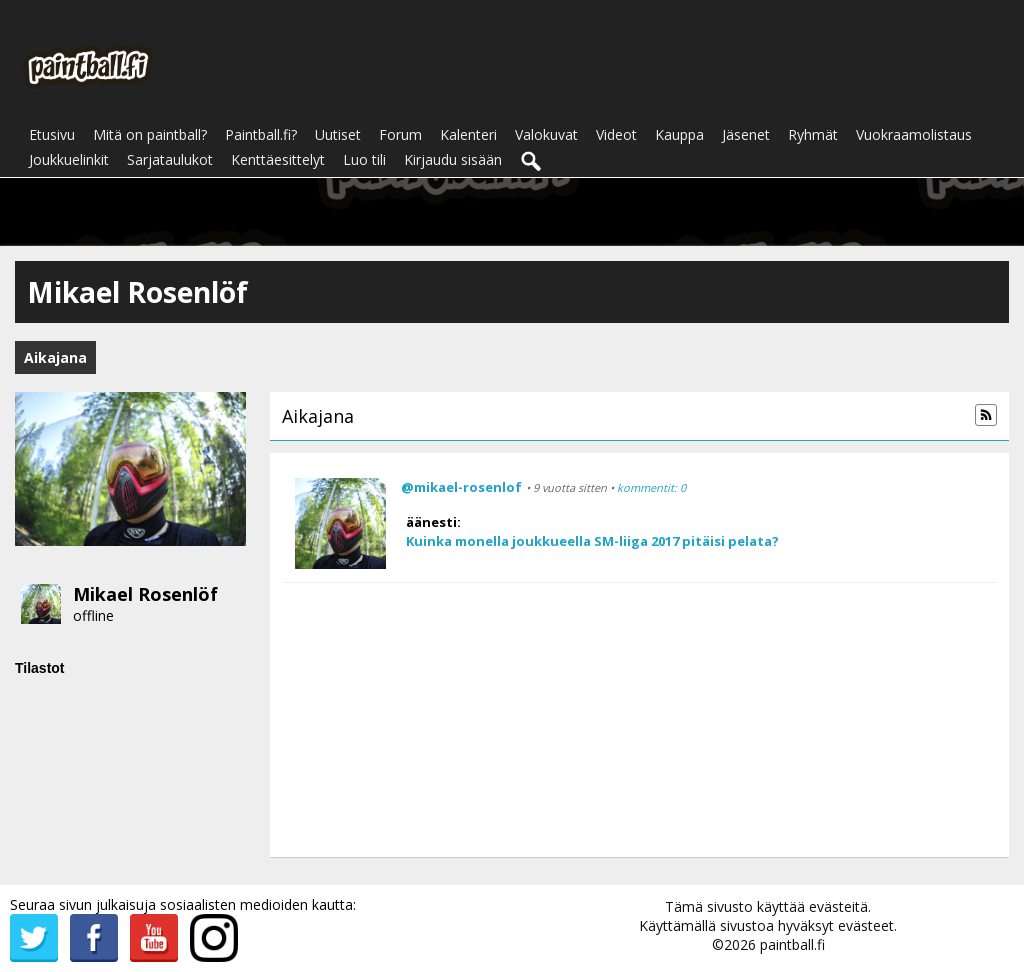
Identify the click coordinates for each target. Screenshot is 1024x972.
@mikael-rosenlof (461, 487)
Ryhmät (813, 134)
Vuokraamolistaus (914, 134)
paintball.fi (792, 944)
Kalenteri (468, 134)
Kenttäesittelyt (278, 159)
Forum (400, 134)
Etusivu (52, 134)
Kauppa (679, 134)
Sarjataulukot (170, 159)
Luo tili (364, 159)
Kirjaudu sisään (453, 159)
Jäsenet (746, 134)
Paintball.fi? (261, 134)
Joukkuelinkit (69, 159)
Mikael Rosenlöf (145, 594)
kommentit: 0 (651, 487)
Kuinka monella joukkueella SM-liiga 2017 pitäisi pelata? (592, 541)
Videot (616, 134)
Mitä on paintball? (150, 134)
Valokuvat (546, 134)
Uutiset (338, 134)
